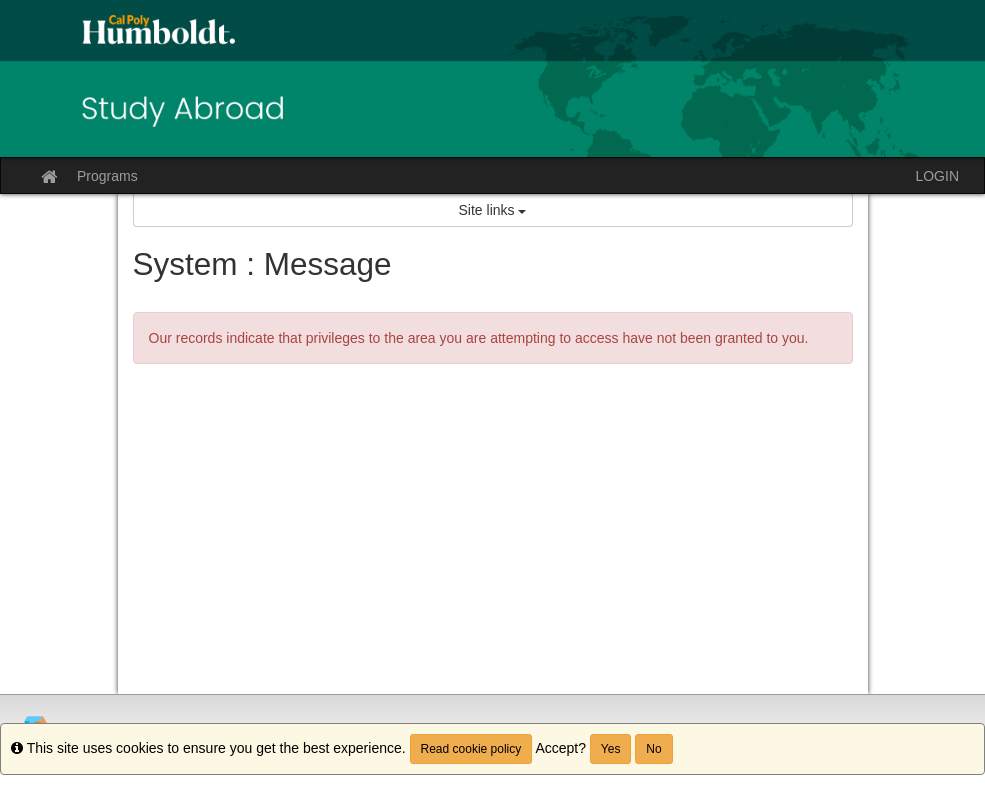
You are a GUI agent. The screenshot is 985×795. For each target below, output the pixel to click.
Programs (107, 176)
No (653, 749)
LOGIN (937, 176)
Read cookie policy (471, 749)
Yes (611, 749)
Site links (493, 210)
